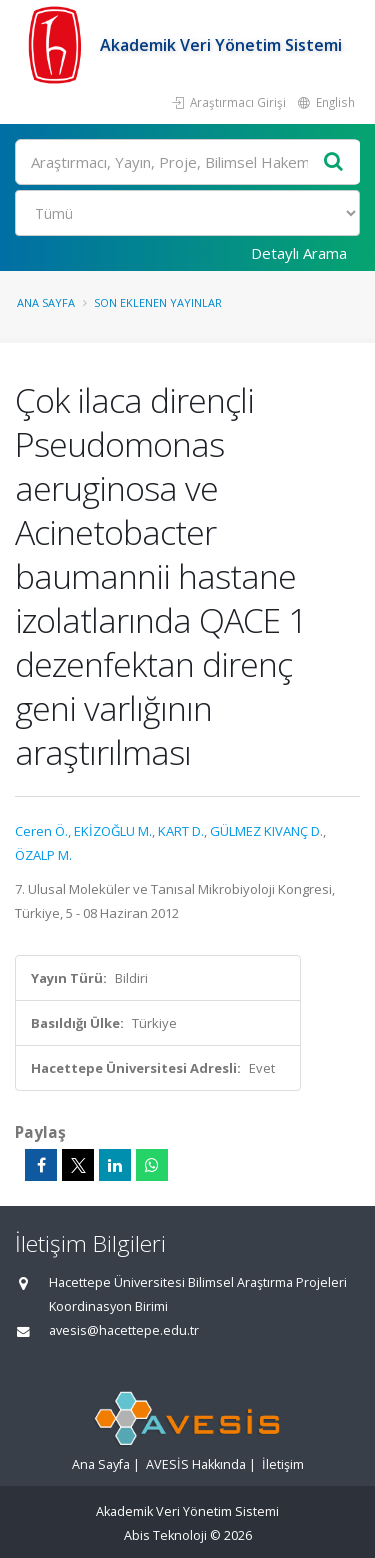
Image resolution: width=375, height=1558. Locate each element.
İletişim (283, 1464)
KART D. (181, 831)
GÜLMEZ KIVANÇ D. (266, 831)
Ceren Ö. (41, 831)
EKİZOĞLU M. (113, 831)
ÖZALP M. (43, 855)
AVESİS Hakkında (196, 1464)
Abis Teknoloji (165, 1535)
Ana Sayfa (46, 302)
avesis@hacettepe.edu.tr (124, 1330)
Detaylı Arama (299, 253)
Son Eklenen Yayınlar (158, 302)
